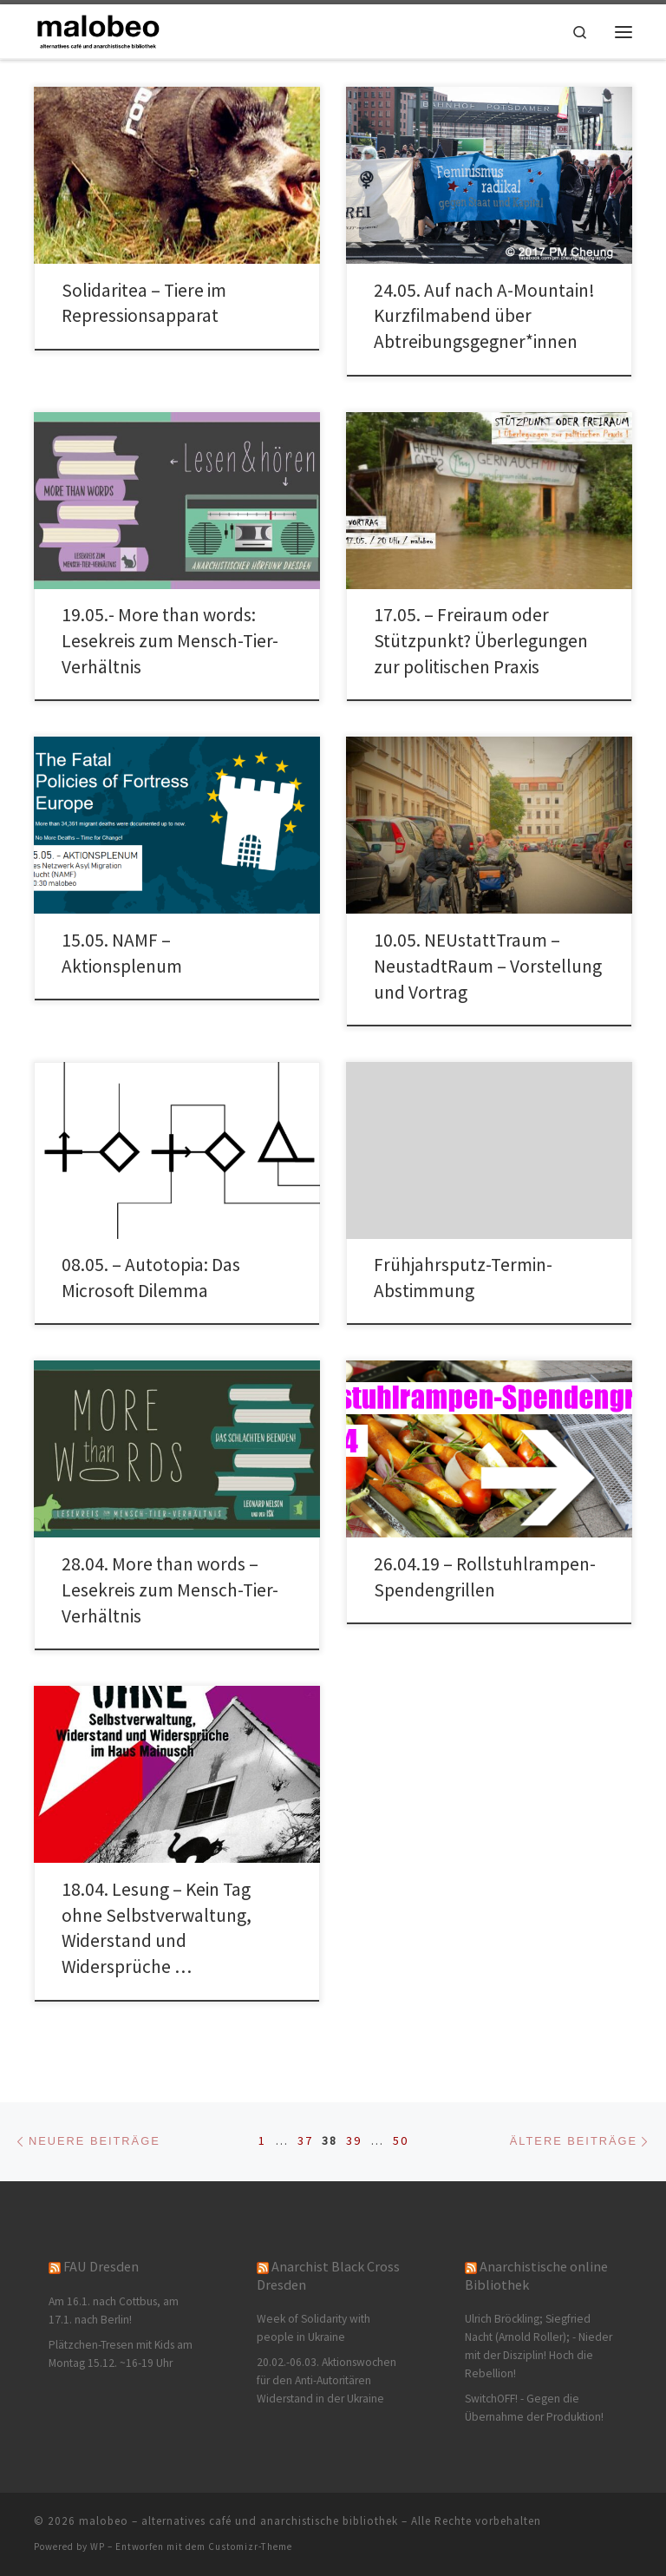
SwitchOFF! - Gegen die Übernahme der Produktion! (534, 2407)
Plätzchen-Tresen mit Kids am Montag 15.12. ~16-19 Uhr (121, 2353)
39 (354, 2140)
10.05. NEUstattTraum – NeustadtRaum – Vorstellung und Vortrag (488, 966)
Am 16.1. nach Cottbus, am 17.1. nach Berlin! (114, 2310)
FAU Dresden (101, 2266)
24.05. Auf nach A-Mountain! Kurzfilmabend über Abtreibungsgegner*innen (484, 316)
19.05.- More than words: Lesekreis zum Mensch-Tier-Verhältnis (170, 640)
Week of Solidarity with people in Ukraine (313, 2327)
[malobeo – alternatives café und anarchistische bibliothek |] (99, 29)
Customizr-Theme (250, 2546)
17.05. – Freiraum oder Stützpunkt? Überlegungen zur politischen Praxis (481, 640)
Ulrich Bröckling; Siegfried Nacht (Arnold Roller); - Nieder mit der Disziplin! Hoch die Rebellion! (538, 2346)
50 (400, 2140)
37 (305, 2140)
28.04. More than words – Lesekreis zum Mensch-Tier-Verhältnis (170, 1590)
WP (97, 2546)
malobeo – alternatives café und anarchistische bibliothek (238, 2521)
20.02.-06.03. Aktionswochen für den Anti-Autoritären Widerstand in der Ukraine (326, 2380)
